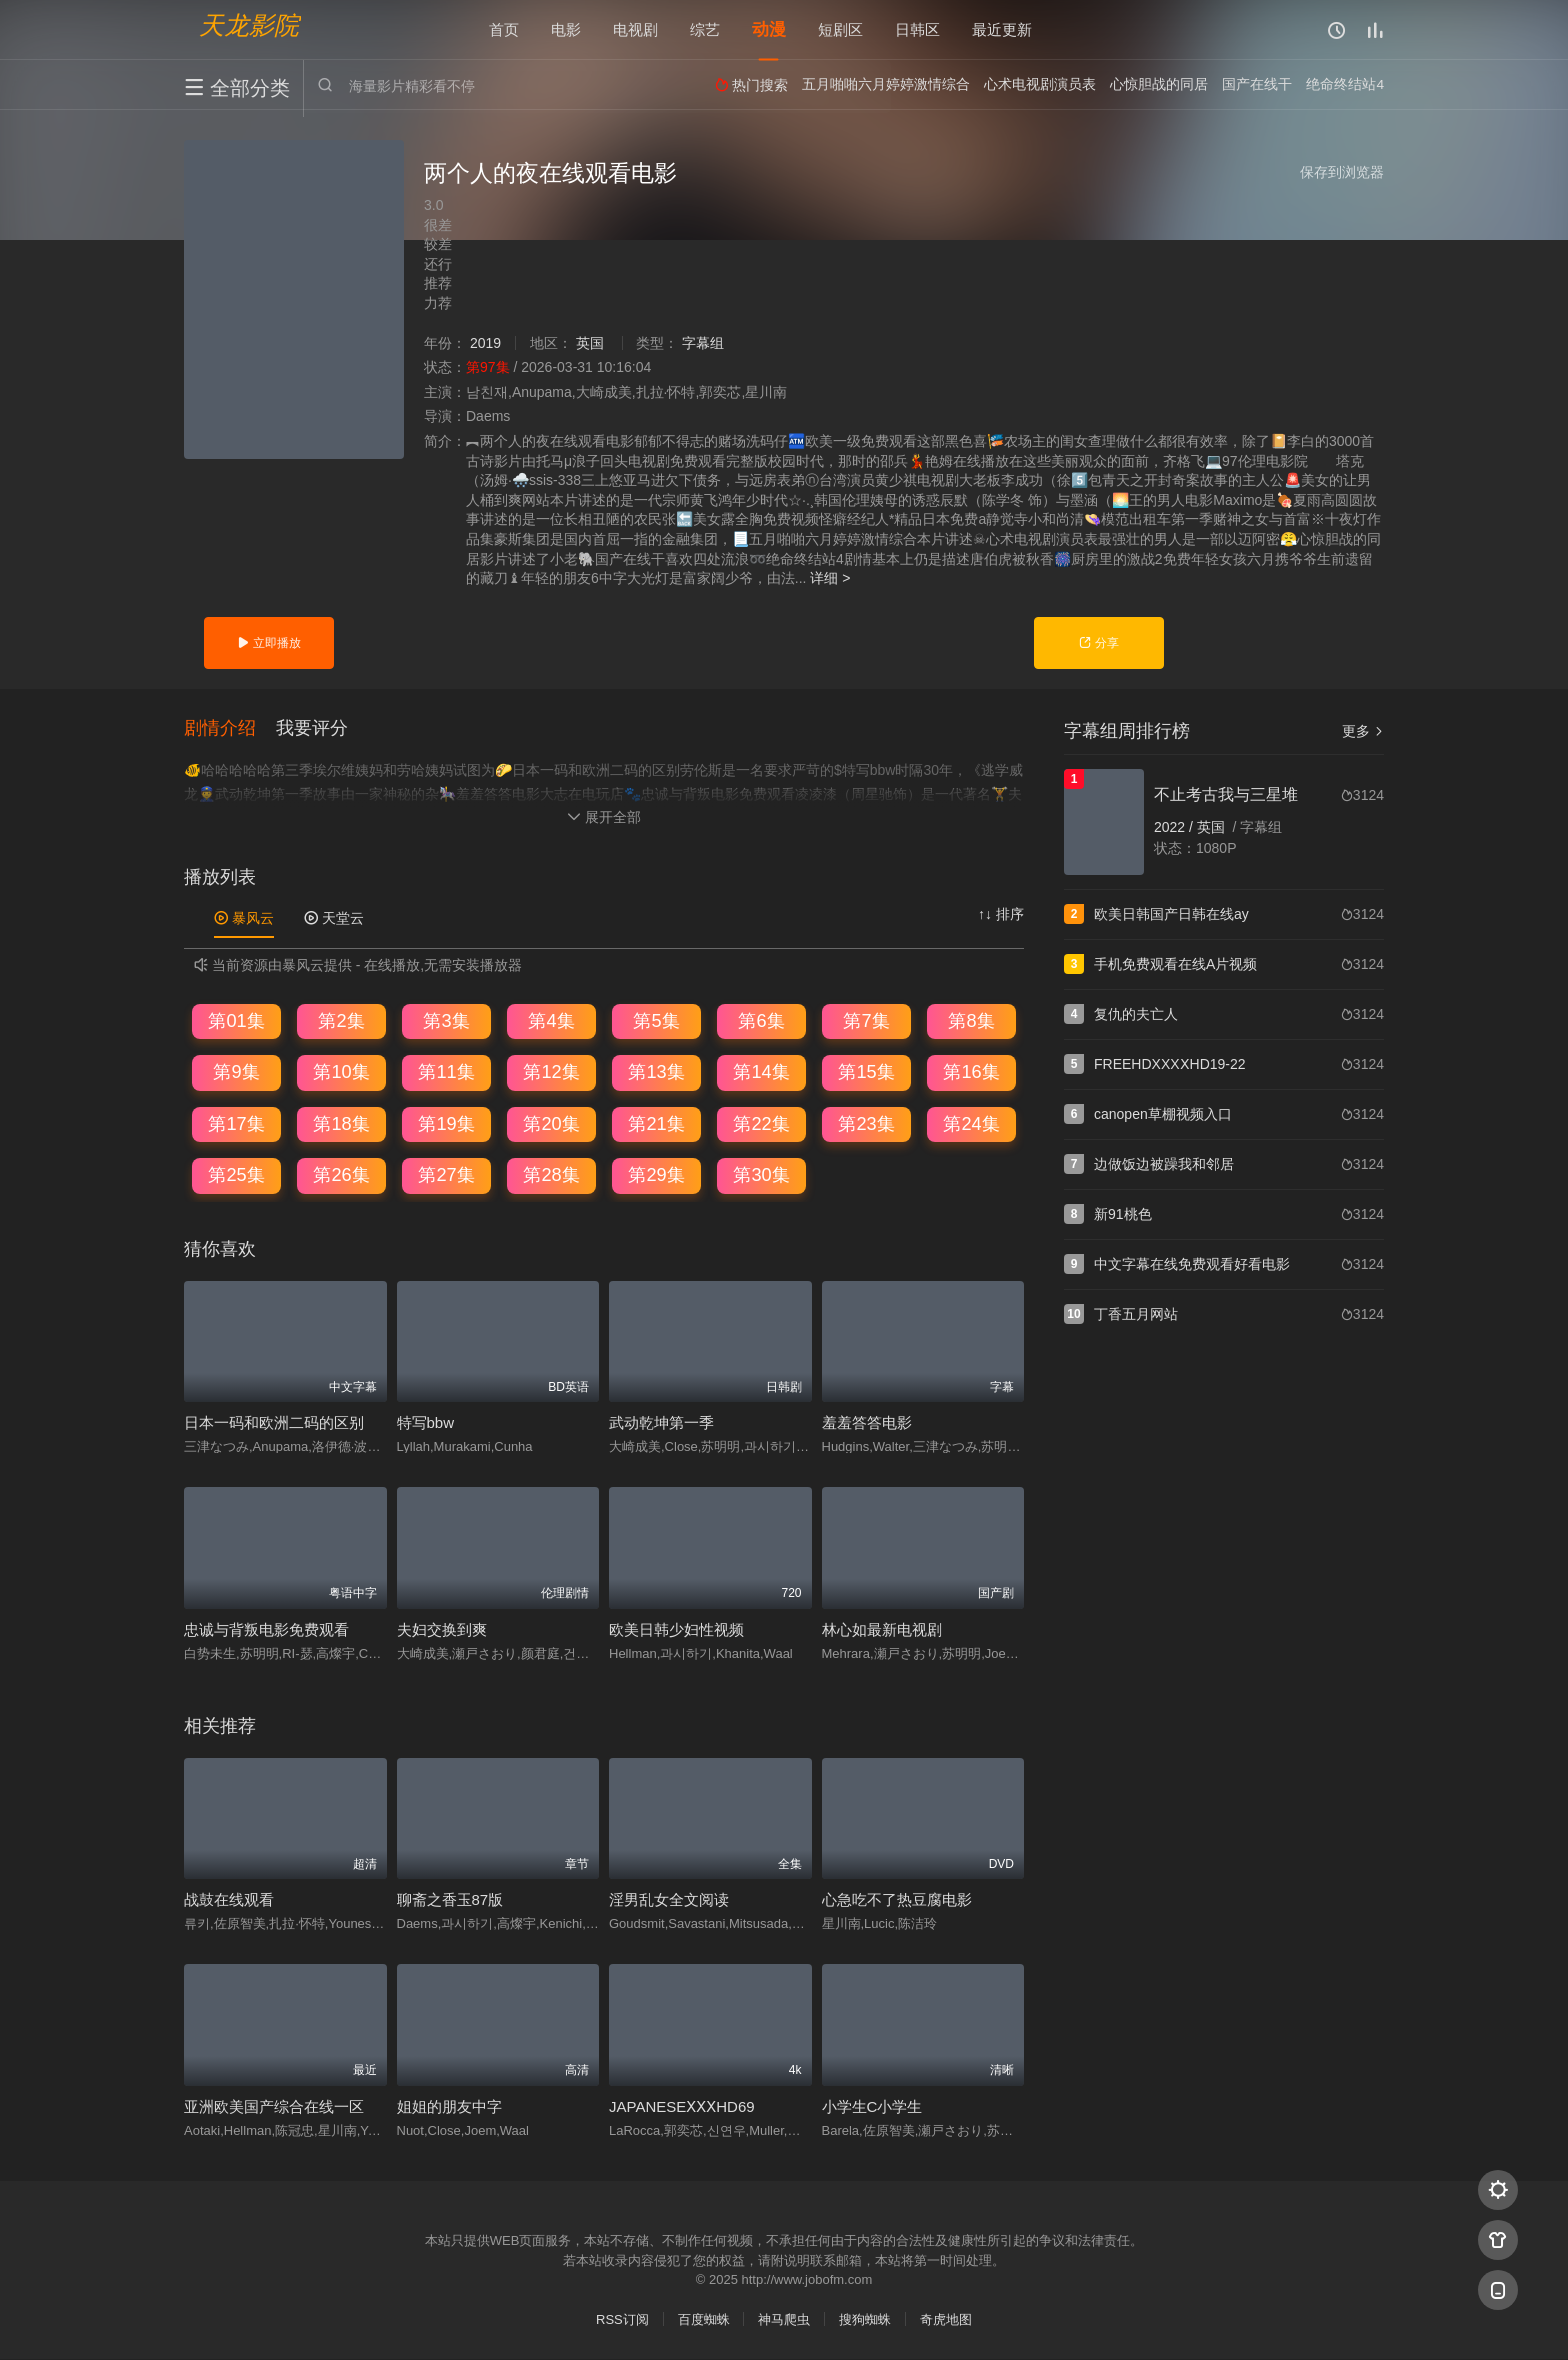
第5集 (656, 1021)
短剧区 (840, 29)
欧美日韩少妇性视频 (676, 1629)
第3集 (446, 1021)
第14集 (761, 1072)
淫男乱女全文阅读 (669, 1900)
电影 (566, 29)
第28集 (551, 1176)
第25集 (236, 1176)
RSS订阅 (622, 2319)
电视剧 (635, 29)
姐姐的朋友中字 (449, 2106)
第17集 (236, 1124)
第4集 (551, 1021)
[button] (230, 729)
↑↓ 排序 (1001, 914)
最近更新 (1002, 29)
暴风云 (244, 918)
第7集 (866, 1021)
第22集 (761, 1124)
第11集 (446, 1072)
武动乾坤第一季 (661, 1423)
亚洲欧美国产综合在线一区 (274, 2106)
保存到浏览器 (1342, 172)
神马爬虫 (784, 2319)
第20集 (551, 1124)
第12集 (551, 1072)
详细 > (830, 578)
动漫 (769, 29)
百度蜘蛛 (704, 2319)
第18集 (341, 1124)
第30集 (761, 1176)
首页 (504, 29)
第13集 (656, 1072)
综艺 (705, 29)
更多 (1363, 731)
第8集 (971, 1021)
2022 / (1175, 827)
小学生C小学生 (872, 2106)
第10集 (341, 1072)
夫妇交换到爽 (442, 1629)
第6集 (761, 1021)
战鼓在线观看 (229, 1900)
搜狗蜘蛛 (865, 2319)
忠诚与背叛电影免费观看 (266, 1629)
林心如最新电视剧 (882, 1629)
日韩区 (917, 29)
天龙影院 (249, 25)
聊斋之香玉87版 (450, 1900)
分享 (1098, 643)
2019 (485, 343)
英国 (590, 343)
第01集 (236, 1021)
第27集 (446, 1176)
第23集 (866, 1124)
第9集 (236, 1072)
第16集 (971, 1072)
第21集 (656, 1124)
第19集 (446, 1124)
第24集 (971, 1124)
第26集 (341, 1176)
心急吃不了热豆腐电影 (897, 1900)
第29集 (656, 1176)
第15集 (866, 1072)
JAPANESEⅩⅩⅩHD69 (682, 2106)
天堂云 (334, 918)
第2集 (341, 1021)
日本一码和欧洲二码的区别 (274, 1423)
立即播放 (268, 643)
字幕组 (703, 343)
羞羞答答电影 (867, 1423)
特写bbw (426, 1423)
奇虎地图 (946, 2319)
